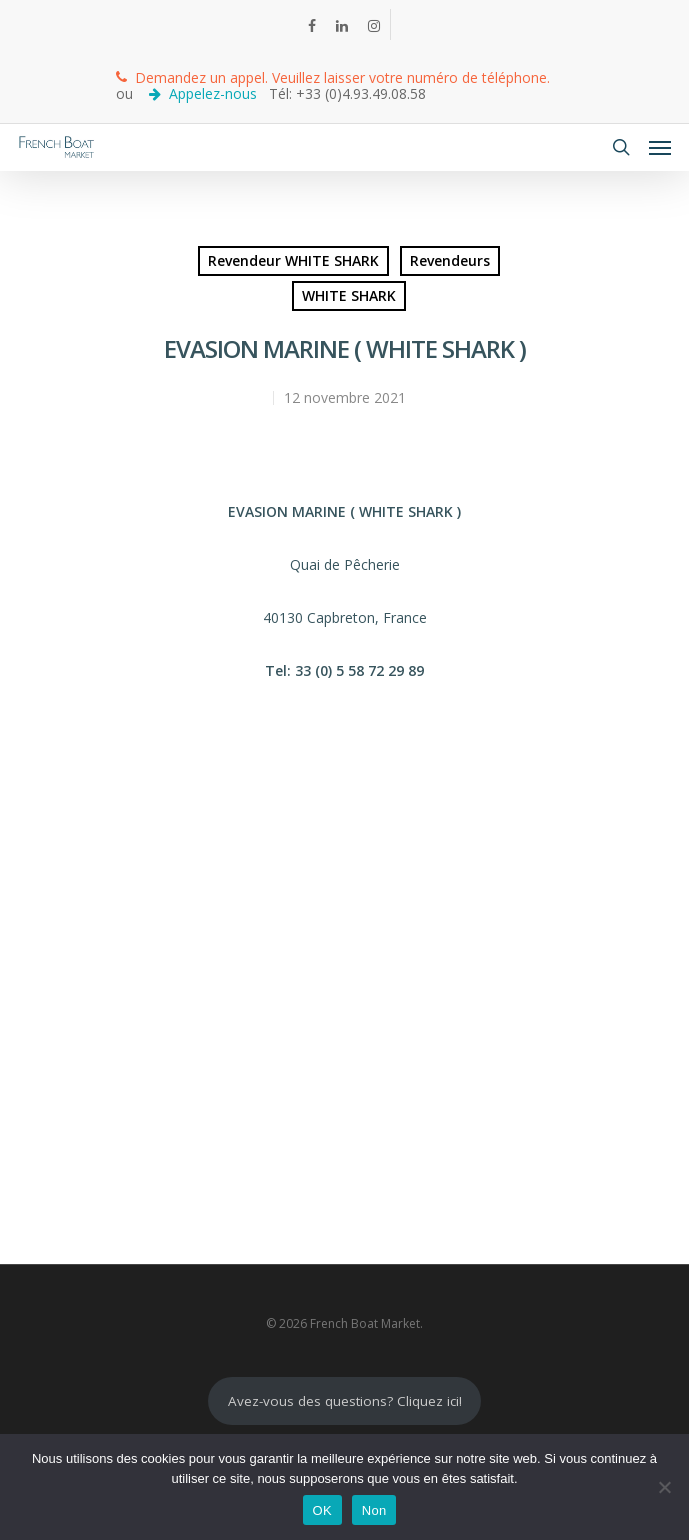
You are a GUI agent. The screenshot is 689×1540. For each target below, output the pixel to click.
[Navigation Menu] (660, 147)
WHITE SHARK (349, 295)
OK (322, 1510)
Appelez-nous (205, 93)
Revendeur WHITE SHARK (293, 260)
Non (374, 1510)
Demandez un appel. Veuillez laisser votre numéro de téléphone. (333, 77)
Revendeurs (450, 260)
